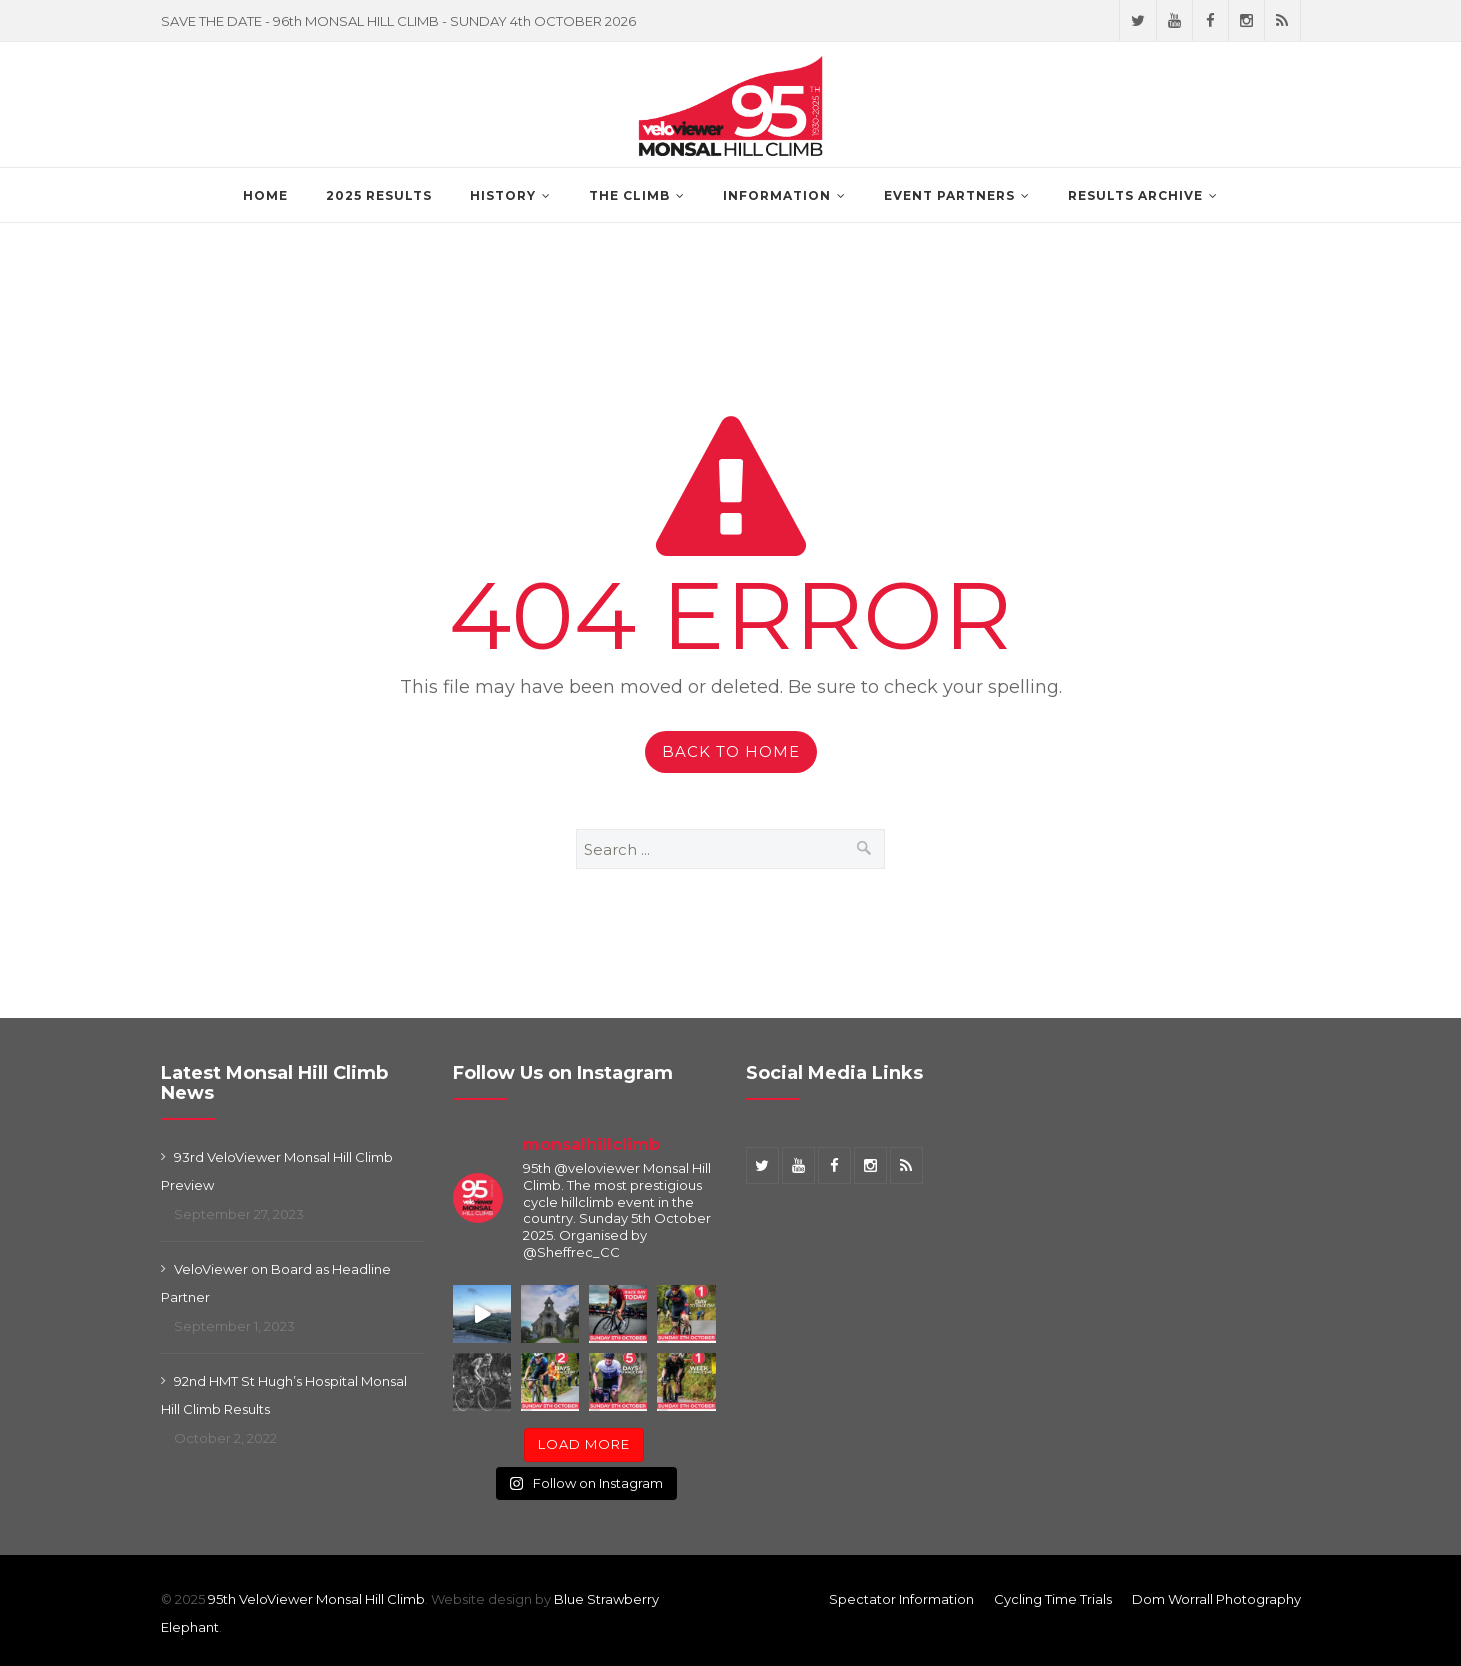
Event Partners (949, 195)
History (503, 195)
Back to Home (731, 751)
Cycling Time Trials (1053, 1599)
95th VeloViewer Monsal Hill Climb (316, 1599)
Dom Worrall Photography (1216, 1599)
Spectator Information (901, 1599)
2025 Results (379, 195)
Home (265, 195)
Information (777, 195)
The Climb (629, 195)
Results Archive (1135, 195)
